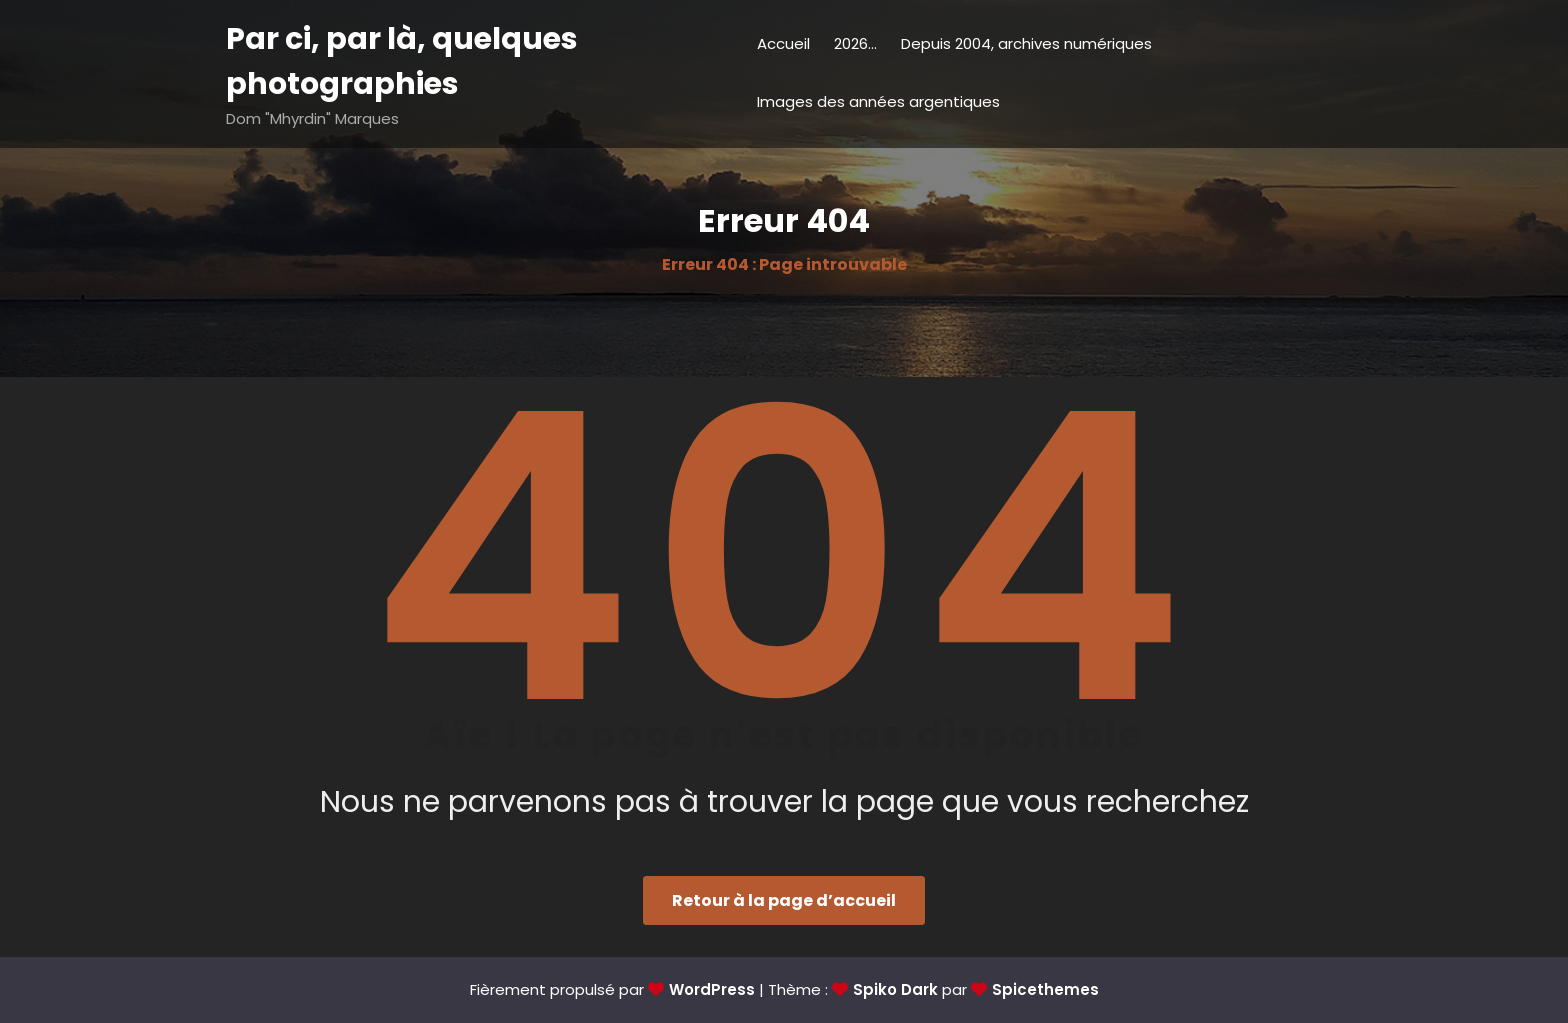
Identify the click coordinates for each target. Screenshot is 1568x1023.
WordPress (712, 989)
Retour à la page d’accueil (784, 900)
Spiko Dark (895, 989)
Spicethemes (1045, 989)
